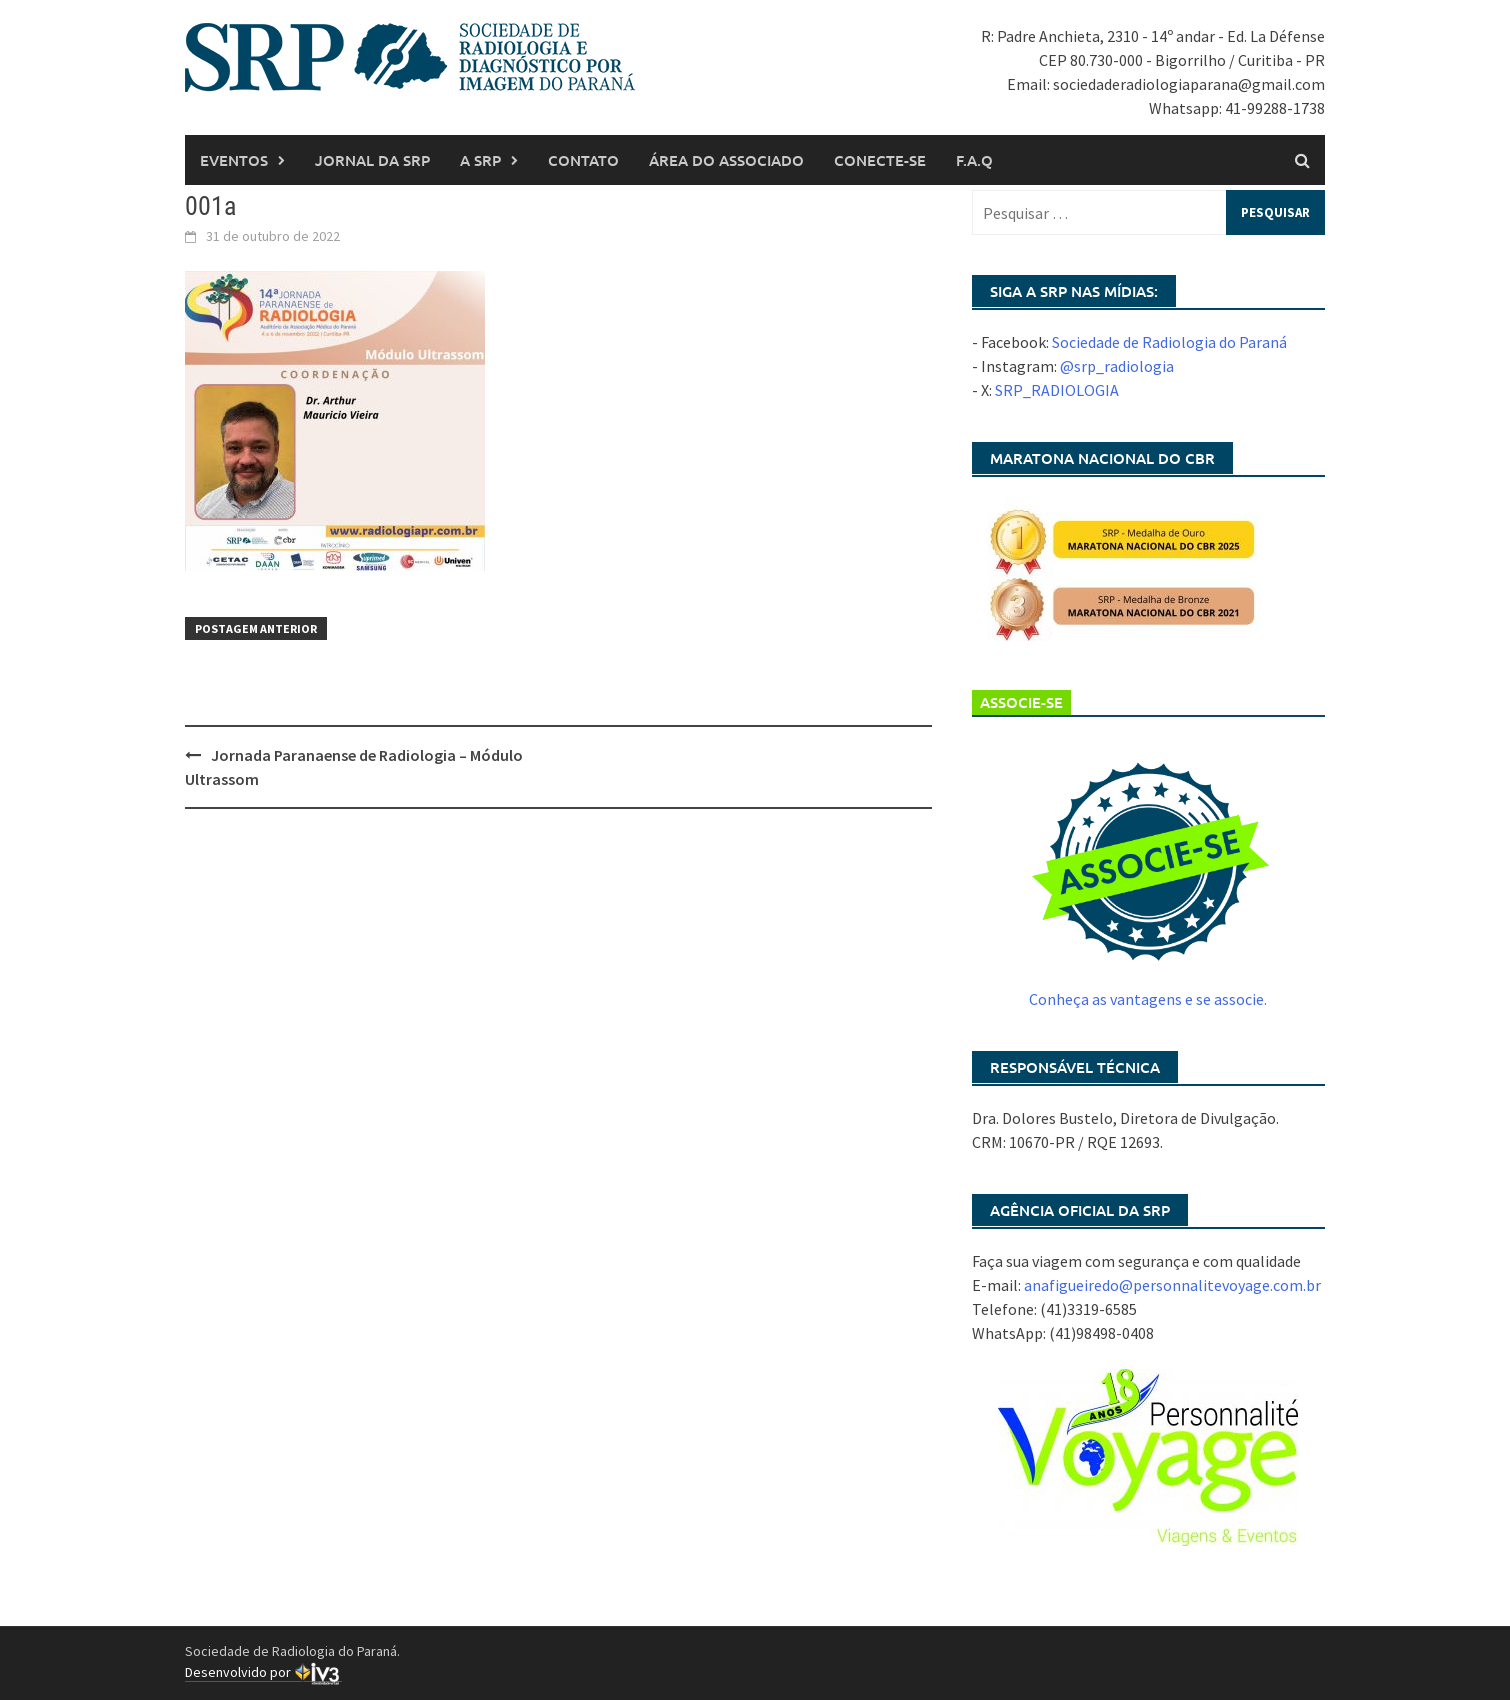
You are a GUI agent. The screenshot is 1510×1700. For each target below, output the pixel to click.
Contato (583, 160)
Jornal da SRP (372, 160)
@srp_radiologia (1117, 366)
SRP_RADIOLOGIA (1057, 390)
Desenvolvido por (263, 1672)
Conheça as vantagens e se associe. (1148, 999)
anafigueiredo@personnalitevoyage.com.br (1172, 1285)
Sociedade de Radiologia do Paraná (1169, 342)
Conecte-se (880, 160)
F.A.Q (974, 160)
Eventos (234, 160)
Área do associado (726, 160)
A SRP (480, 160)
